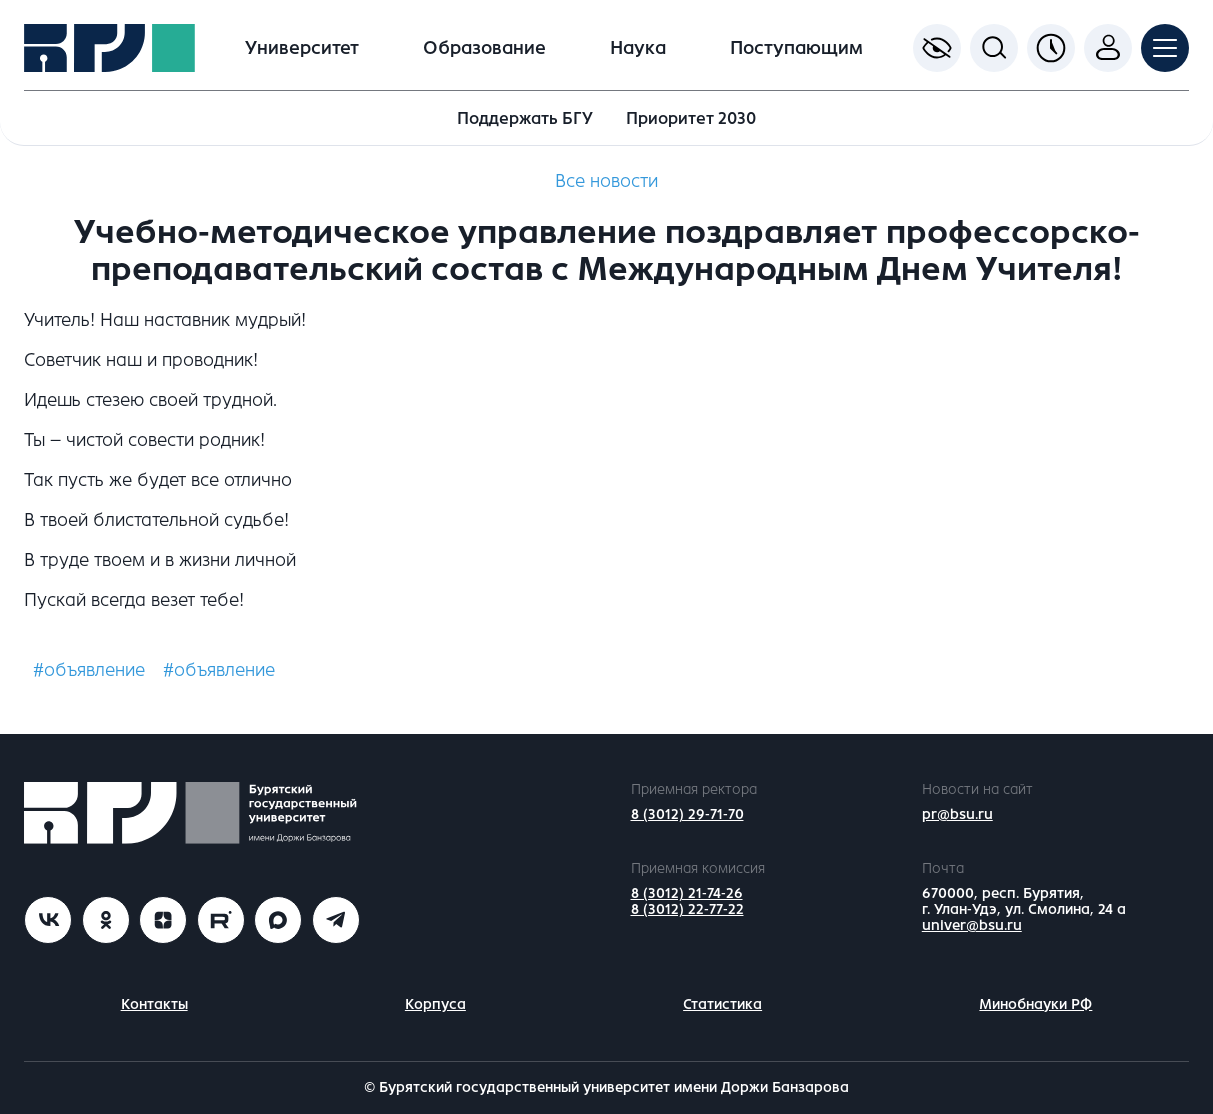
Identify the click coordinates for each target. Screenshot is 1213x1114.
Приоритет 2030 (691, 118)
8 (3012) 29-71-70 (687, 814)
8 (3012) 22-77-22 (687, 909)
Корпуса (435, 1004)
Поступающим (796, 48)
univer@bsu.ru (972, 925)
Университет (302, 48)
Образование (484, 48)
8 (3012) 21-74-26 (687, 893)
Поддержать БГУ (525, 118)
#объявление (89, 670)
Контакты (154, 1004)
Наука (638, 48)
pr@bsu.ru (957, 814)
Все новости (606, 181)
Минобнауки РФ (1035, 1004)
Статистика (722, 1004)
